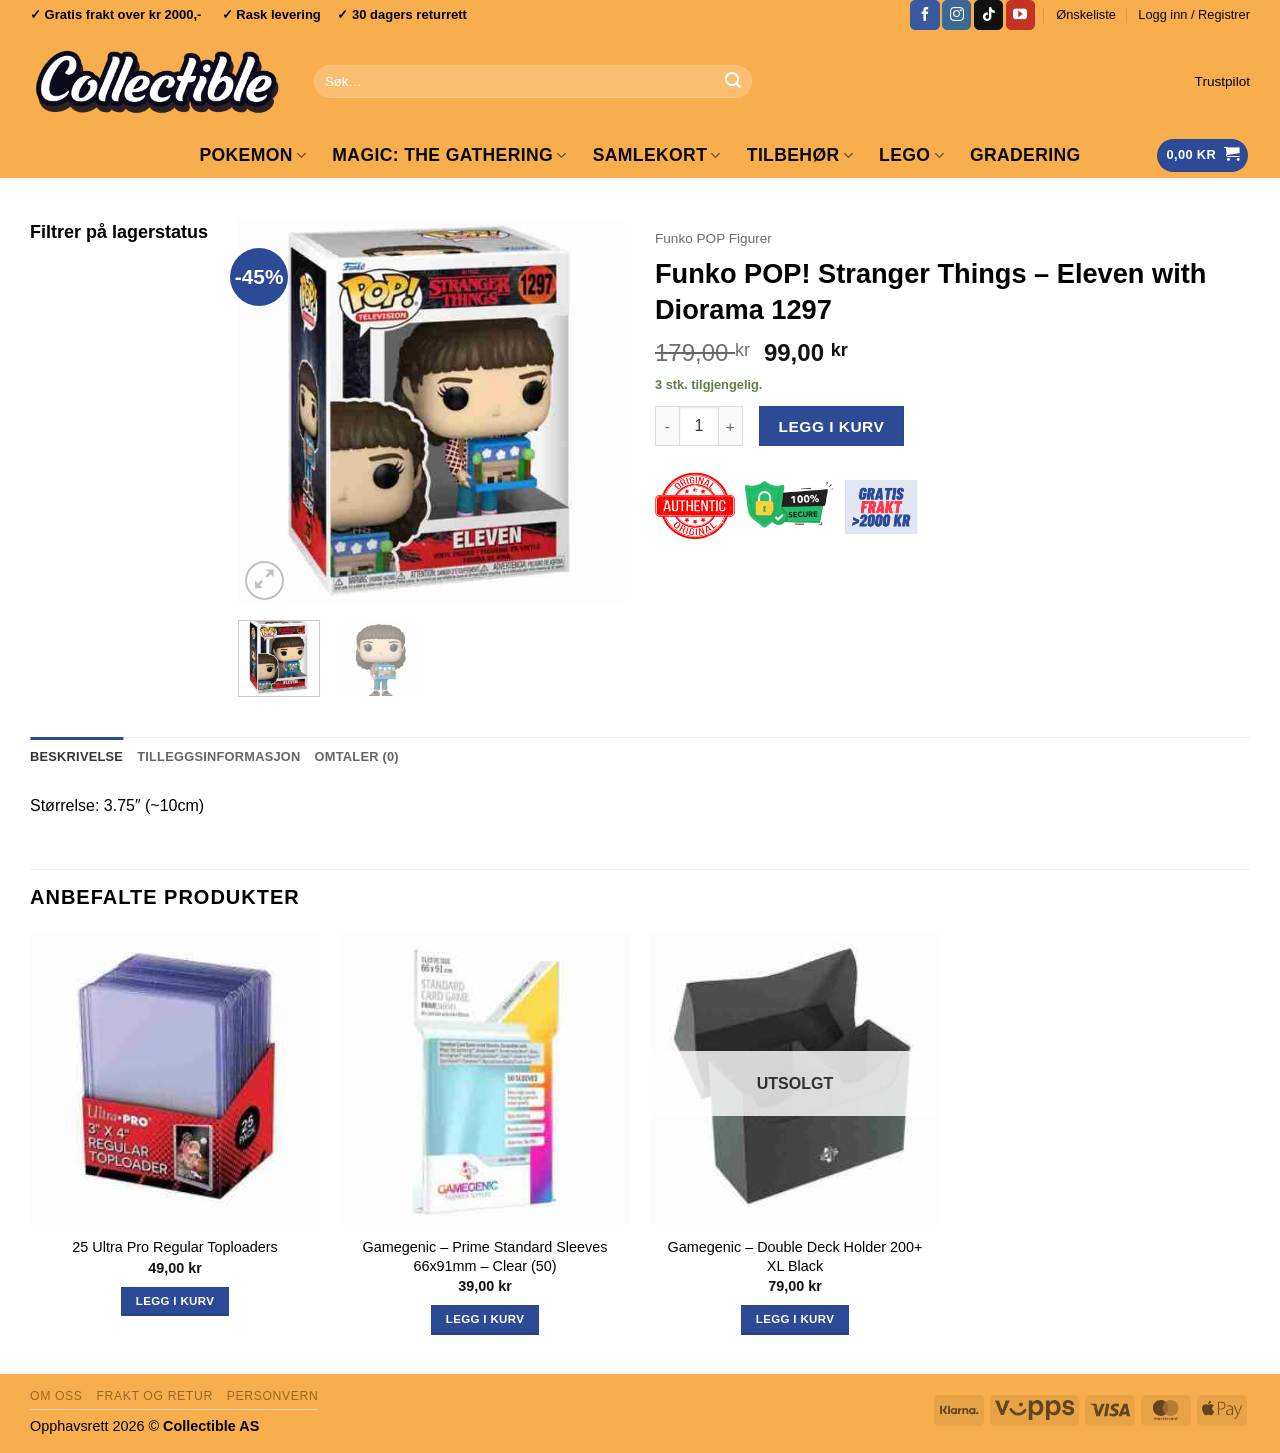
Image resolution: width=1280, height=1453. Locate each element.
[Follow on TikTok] (988, 15)
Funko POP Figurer (713, 238)
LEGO (911, 155)
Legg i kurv (832, 426)
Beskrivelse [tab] (76, 756)
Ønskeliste (1086, 14)
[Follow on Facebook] (924, 15)
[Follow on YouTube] (1020, 15)
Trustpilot (1222, 81)
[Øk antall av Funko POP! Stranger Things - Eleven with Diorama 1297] (731, 426)
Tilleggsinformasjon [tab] (218, 756)
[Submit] (733, 82)
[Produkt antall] (699, 426)
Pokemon (252, 155)
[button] (1194, 15)
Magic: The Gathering (449, 155)
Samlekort (657, 155)
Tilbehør (800, 155)
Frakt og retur (154, 1396)
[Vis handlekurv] (1202, 155)
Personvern (273, 1396)
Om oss (56, 1396)
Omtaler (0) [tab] (357, 756)
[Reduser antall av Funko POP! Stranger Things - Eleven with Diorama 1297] (667, 426)
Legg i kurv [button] (175, 1301)
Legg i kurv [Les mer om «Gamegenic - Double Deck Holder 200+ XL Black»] (795, 1319)
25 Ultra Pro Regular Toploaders (174, 1247)
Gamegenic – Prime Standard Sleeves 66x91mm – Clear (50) (485, 1256)
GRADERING (1025, 155)
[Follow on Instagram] (956, 15)
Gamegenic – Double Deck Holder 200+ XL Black (795, 1256)
